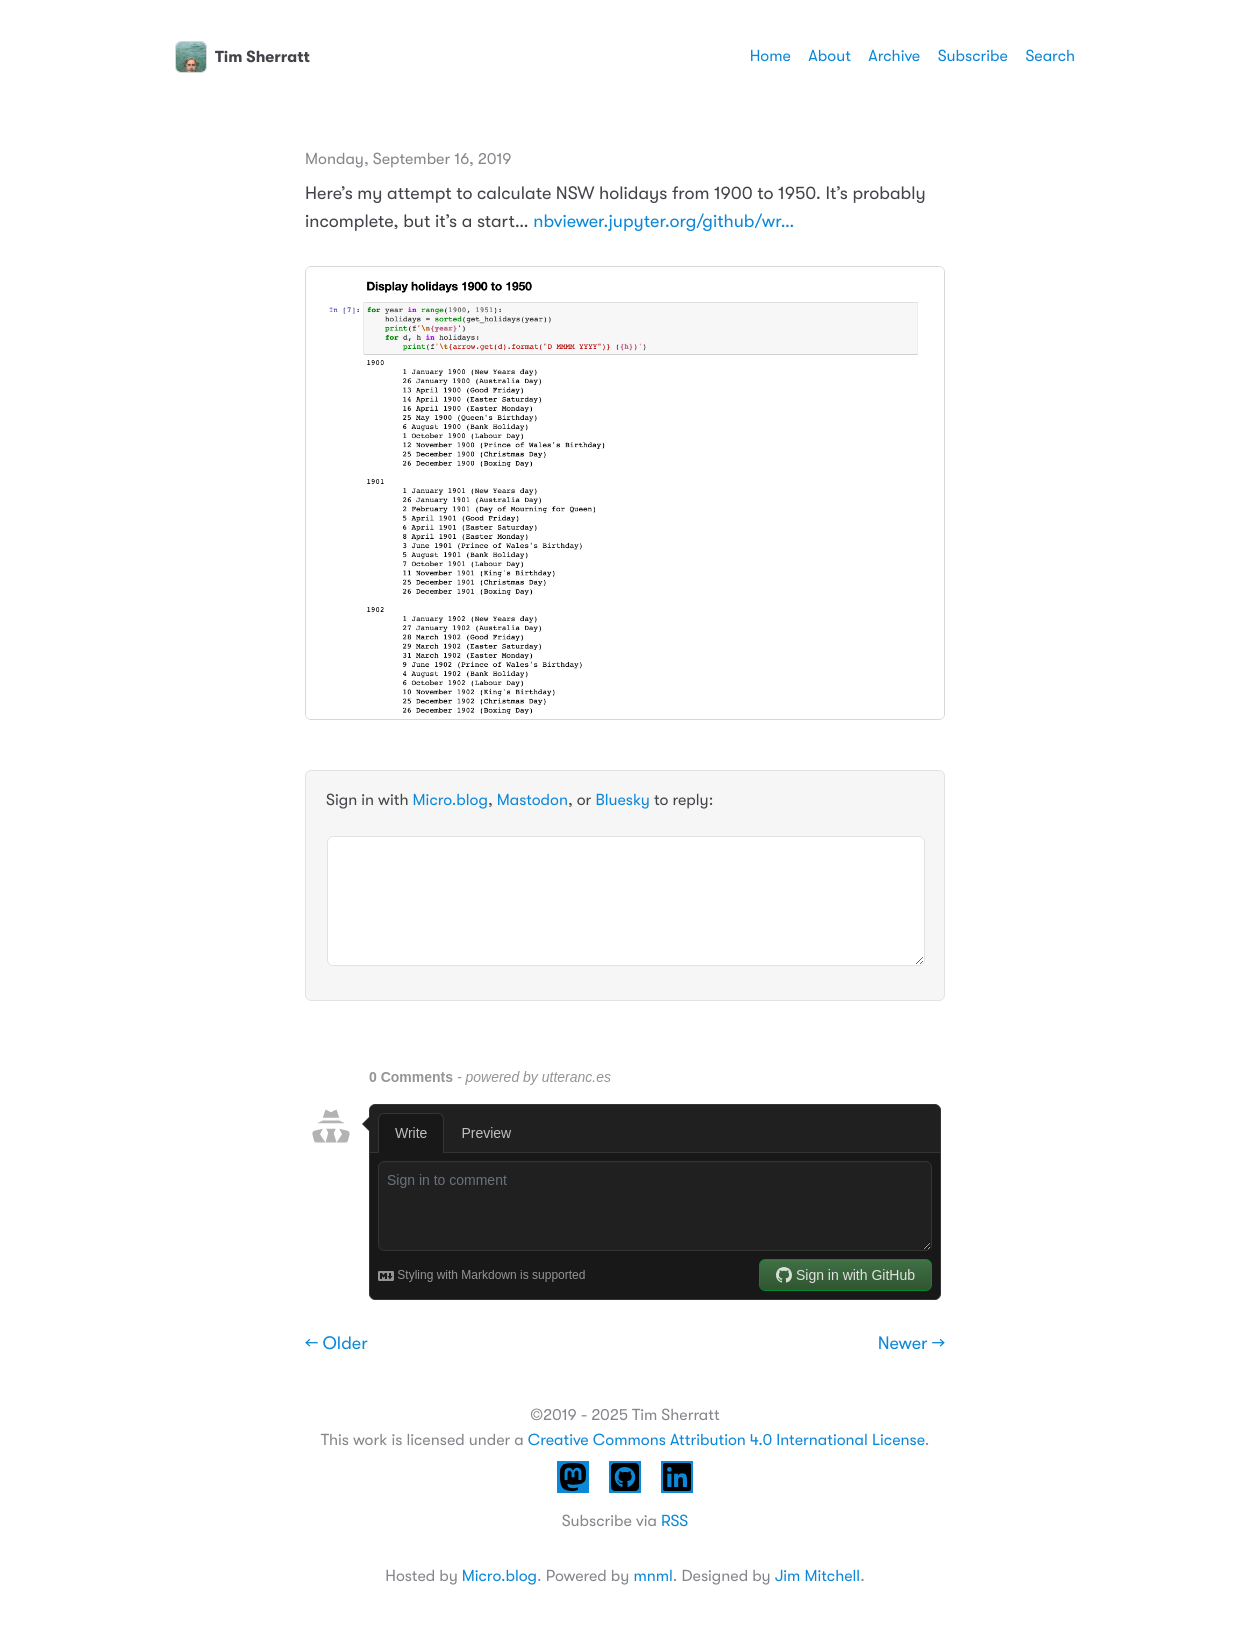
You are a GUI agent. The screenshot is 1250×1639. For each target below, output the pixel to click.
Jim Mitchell (817, 1576)
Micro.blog (450, 800)
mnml (652, 1576)
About (829, 56)
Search (1050, 56)
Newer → (911, 1344)
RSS (674, 1521)
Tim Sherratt (242, 57)
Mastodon (532, 800)
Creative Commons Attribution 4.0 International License (726, 1440)
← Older (336, 1344)
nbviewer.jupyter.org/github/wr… (663, 222)
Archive (894, 56)
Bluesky (622, 800)
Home (770, 56)
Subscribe (973, 56)
